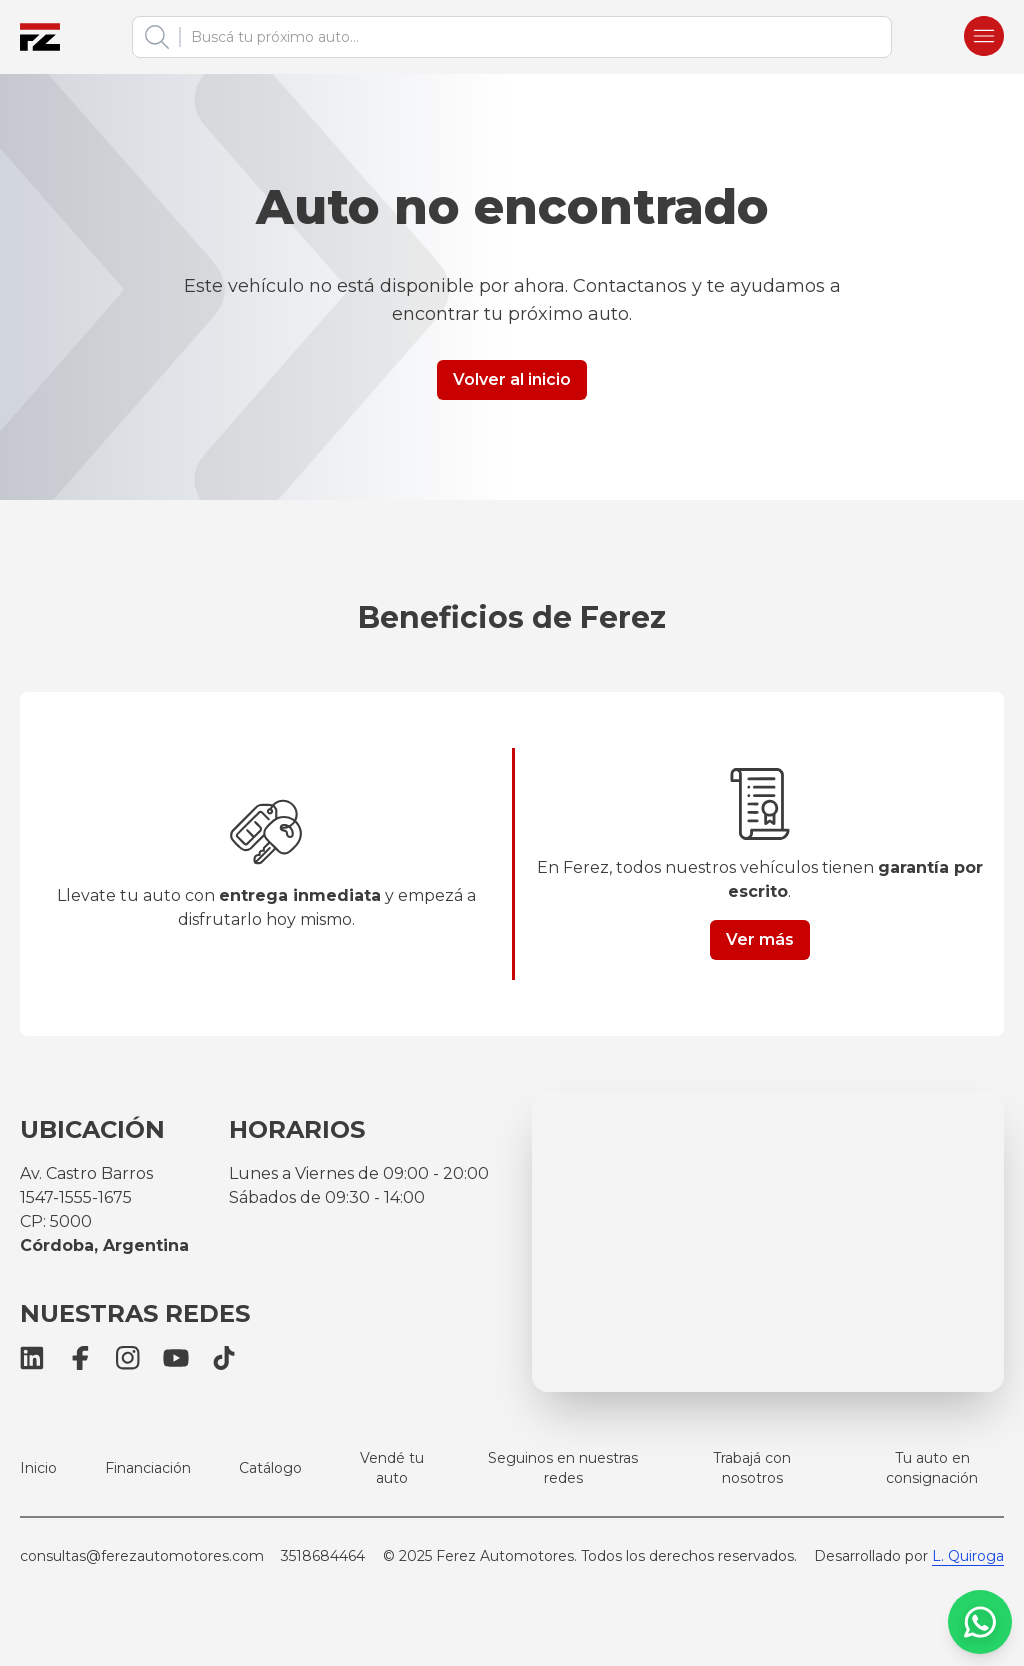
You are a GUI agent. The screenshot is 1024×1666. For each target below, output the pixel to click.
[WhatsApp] (980, 1622)
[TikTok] (224, 1358)
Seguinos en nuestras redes (563, 1468)
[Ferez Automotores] (40, 37)
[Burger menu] (984, 37)
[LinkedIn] (32, 1358)
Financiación (148, 1468)
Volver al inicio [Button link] (512, 379)
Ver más (760, 939)
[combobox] (529, 37)
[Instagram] (128, 1358)
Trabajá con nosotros (752, 1468)
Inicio (38, 1468)
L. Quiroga (968, 1556)
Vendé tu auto (392, 1468)
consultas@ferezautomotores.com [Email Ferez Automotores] (142, 1556)
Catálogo (270, 1468)
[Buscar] (157, 37)
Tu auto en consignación (932, 1468)
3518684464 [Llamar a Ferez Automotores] (323, 1556)
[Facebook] (80, 1358)
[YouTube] (176, 1358)
